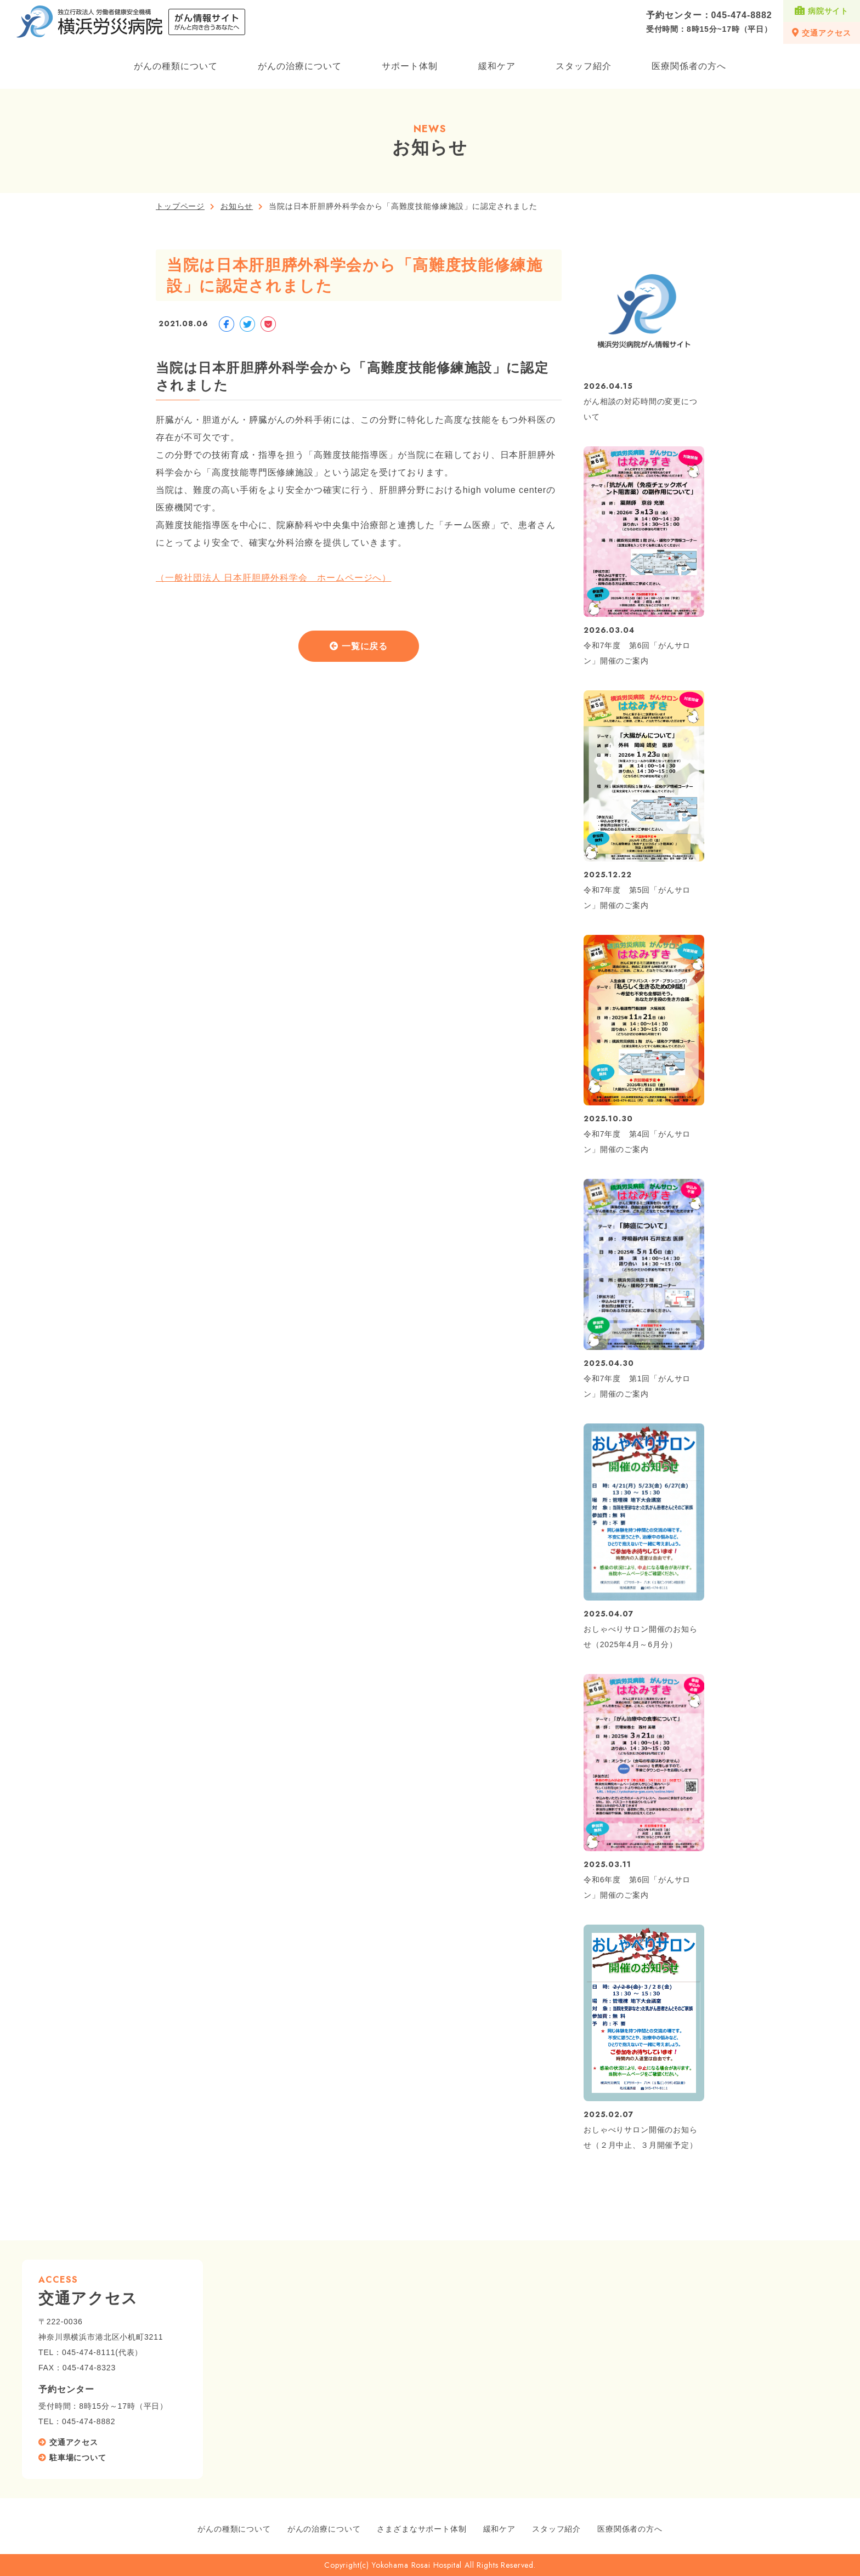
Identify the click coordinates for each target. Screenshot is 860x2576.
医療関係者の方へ (689, 66)
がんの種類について (176, 66)
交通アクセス (821, 32)
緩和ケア (497, 66)
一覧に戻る (365, 647)
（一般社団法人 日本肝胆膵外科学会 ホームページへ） (273, 578)
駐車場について (77, 2457)
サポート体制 (410, 66)
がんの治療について (300, 66)
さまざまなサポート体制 (421, 2528)
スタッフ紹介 (584, 66)
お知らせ (236, 206)
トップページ (180, 206)
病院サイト (821, 10)
